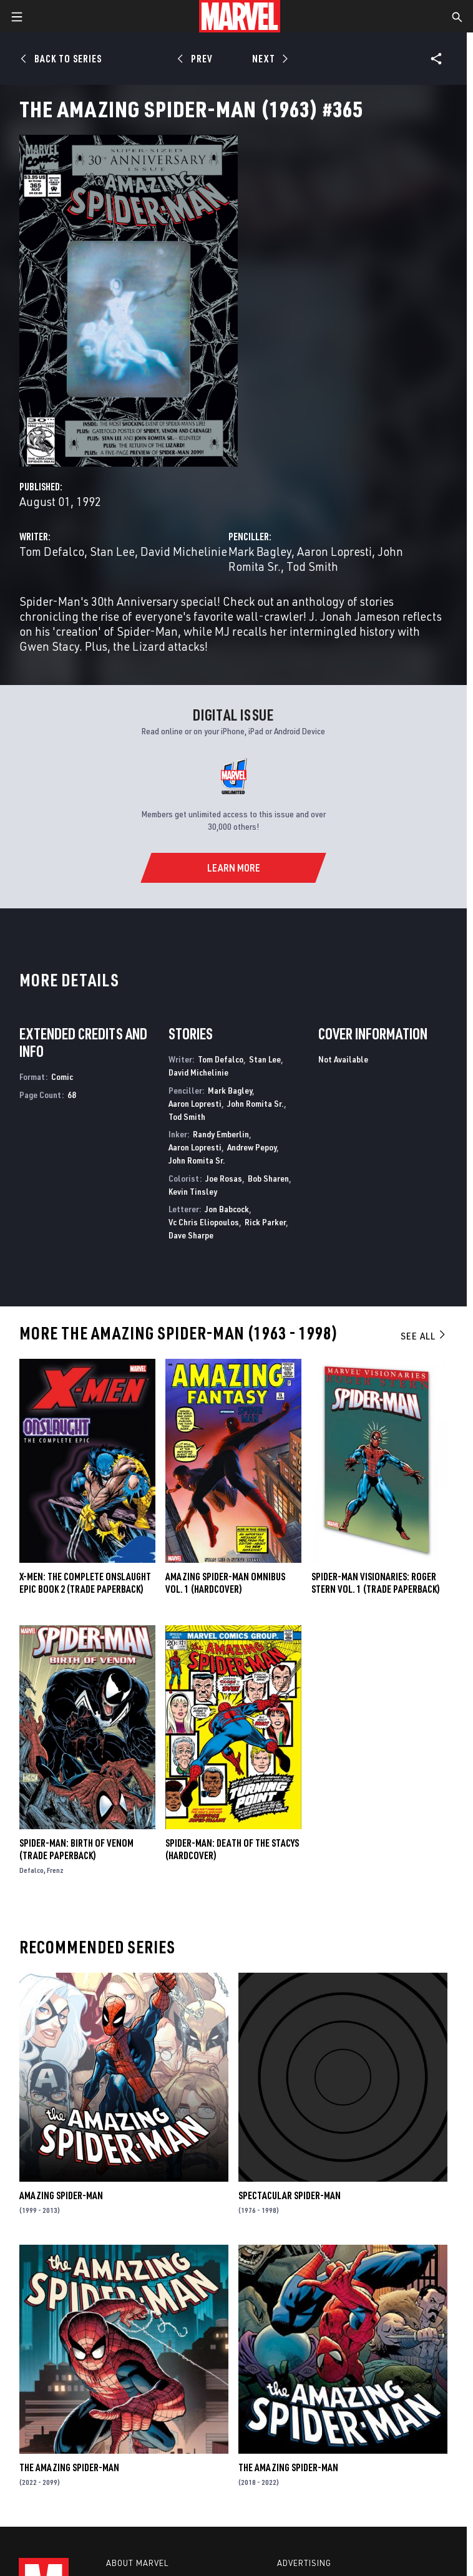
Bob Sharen (268, 1178)
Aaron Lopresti (334, 551)
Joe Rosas (223, 1178)
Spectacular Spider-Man (289, 2195)
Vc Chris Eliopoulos (203, 1222)
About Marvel (137, 2563)
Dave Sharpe (190, 1235)
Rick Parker (265, 1222)
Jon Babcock (227, 1208)
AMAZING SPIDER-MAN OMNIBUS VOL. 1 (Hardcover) (225, 1582)
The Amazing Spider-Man (69, 2467)
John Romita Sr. (255, 1103)
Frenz (55, 1870)
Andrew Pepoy (251, 1147)
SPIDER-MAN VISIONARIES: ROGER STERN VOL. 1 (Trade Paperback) (375, 1582)
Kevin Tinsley (192, 1191)
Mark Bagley (259, 551)
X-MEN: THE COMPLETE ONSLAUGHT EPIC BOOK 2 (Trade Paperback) (85, 1582)
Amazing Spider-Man (61, 2195)
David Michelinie (183, 551)
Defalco (31, 1870)
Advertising (304, 2563)
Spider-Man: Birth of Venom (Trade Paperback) (76, 1849)
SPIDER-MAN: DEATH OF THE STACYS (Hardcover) (232, 1849)
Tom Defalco (51, 551)
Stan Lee (112, 551)
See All (424, 1335)
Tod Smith (312, 566)
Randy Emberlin (221, 1134)
